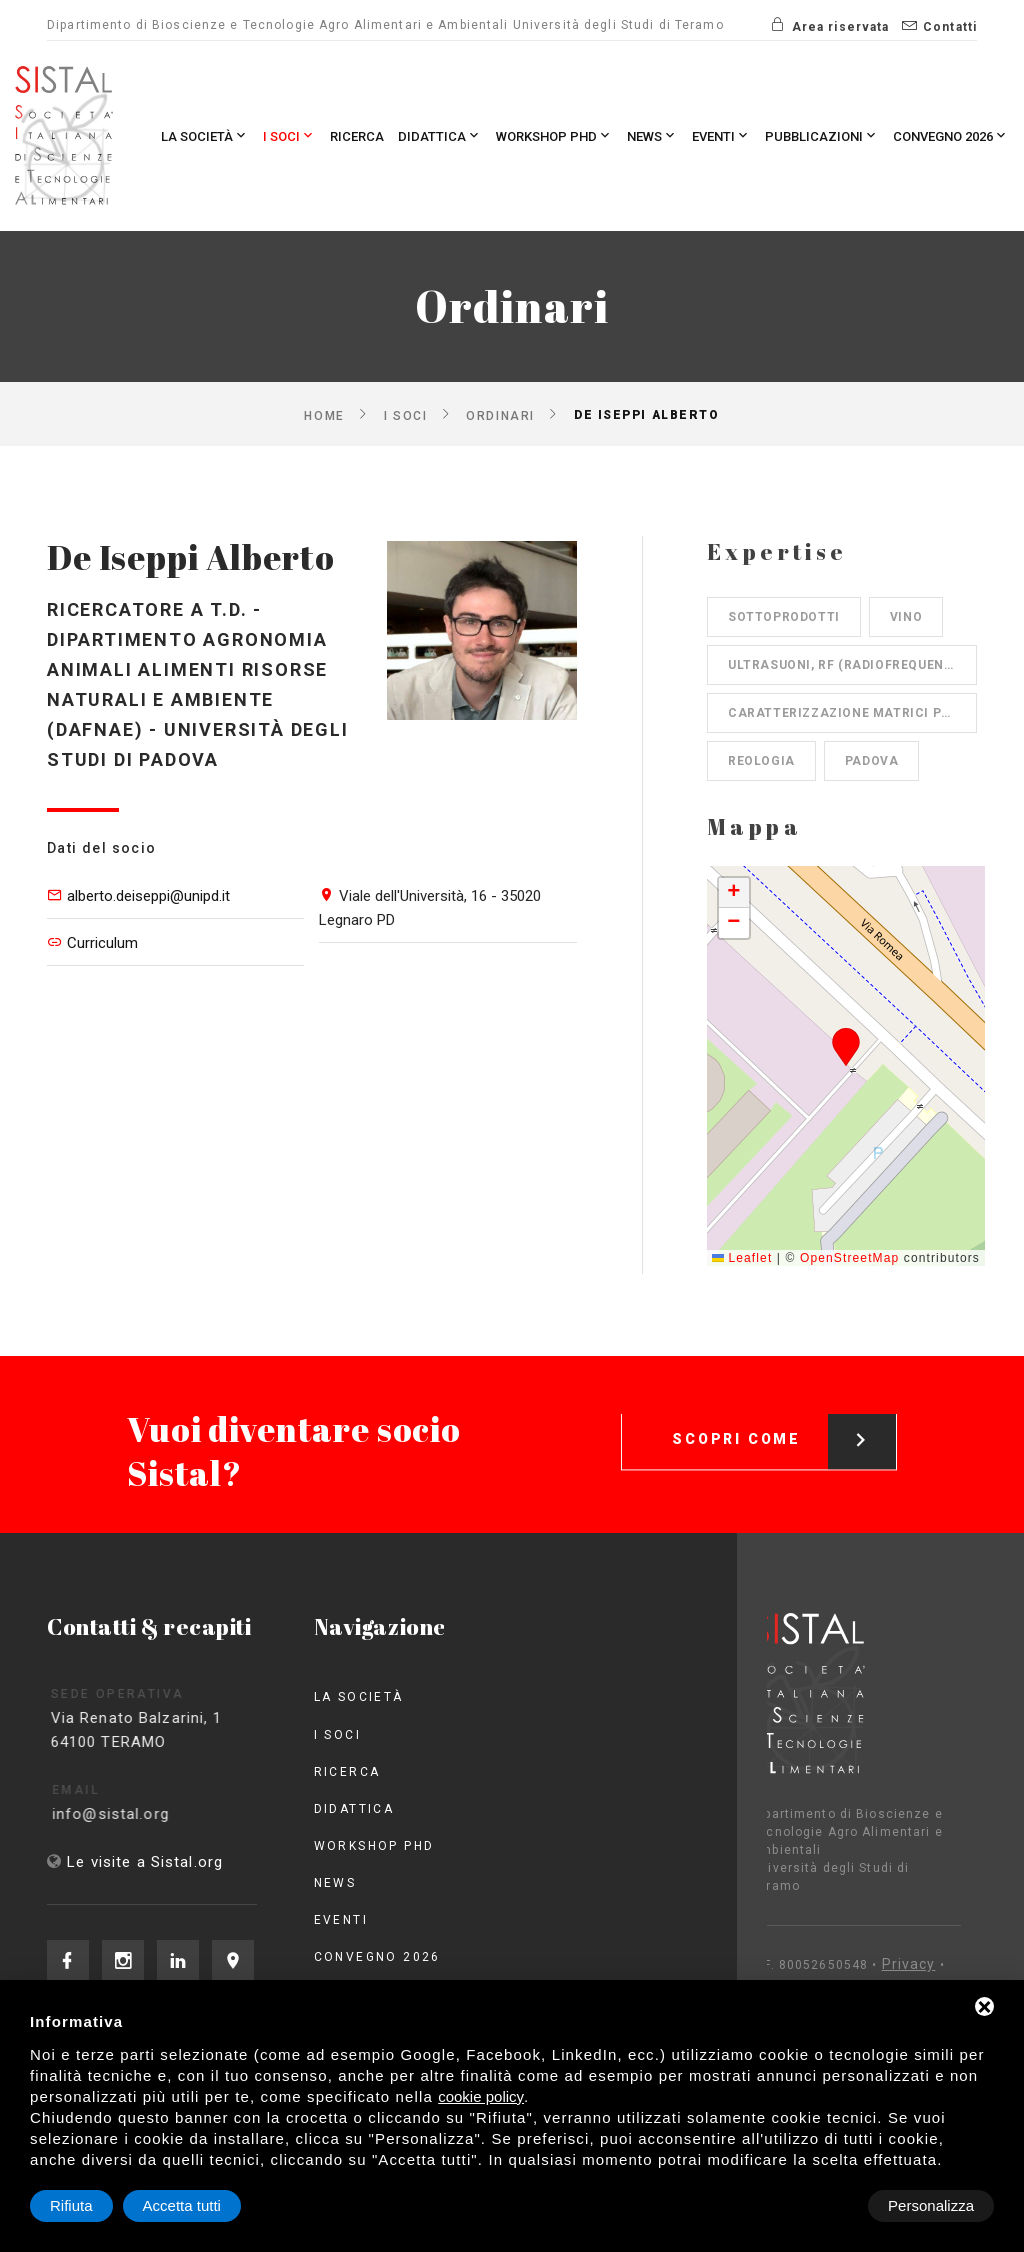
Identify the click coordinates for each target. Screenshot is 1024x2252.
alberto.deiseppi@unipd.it (148, 896)
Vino (906, 617)
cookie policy (481, 2096)
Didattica (440, 135)
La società (205, 135)
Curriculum (102, 943)
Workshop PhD (554, 135)
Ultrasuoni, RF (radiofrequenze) (846, 665)
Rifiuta (824, 2205)
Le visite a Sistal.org (145, 1862)
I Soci (289, 135)
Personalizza (93, 2205)
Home (324, 415)
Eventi (721, 135)
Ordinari (500, 415)
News (652, 135)
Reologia (761, 761)
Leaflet (742, 1258)
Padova (872, 761)
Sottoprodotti (784, 617)
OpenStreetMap (849, 1258)
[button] (846, 1046)
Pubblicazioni (822, 135)
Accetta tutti (935, 2205)
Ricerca (357, 136)
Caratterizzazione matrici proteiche (852, 713)
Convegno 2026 (951, 135)
